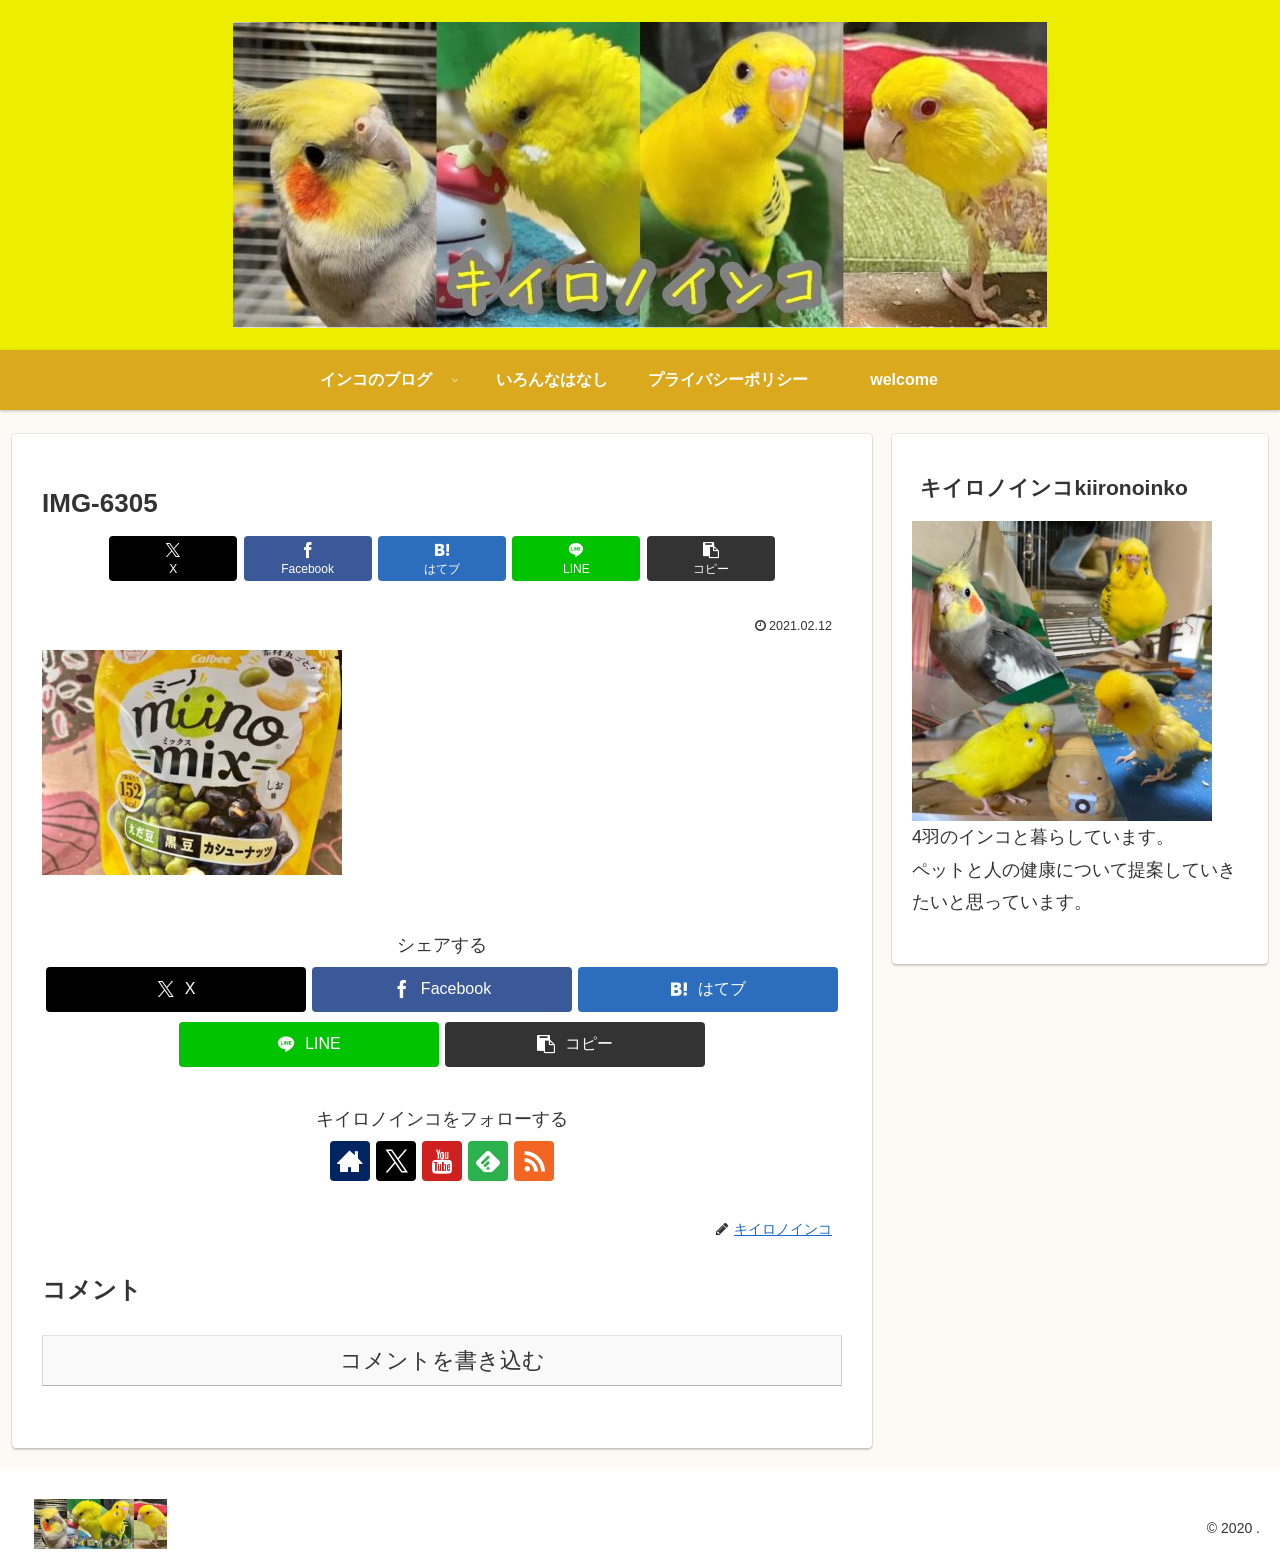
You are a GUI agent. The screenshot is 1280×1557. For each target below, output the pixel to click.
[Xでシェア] (173, 558)
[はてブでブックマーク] (442, 558)
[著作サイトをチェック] (350, 1161)
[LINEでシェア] (576, 558)
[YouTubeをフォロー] (442, 1161)
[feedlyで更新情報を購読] (488, 1161)
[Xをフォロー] (396, 1161)
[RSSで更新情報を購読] (534, 1161)
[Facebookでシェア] (308, 558)
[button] (711, 558)
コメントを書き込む (442, 1360)
